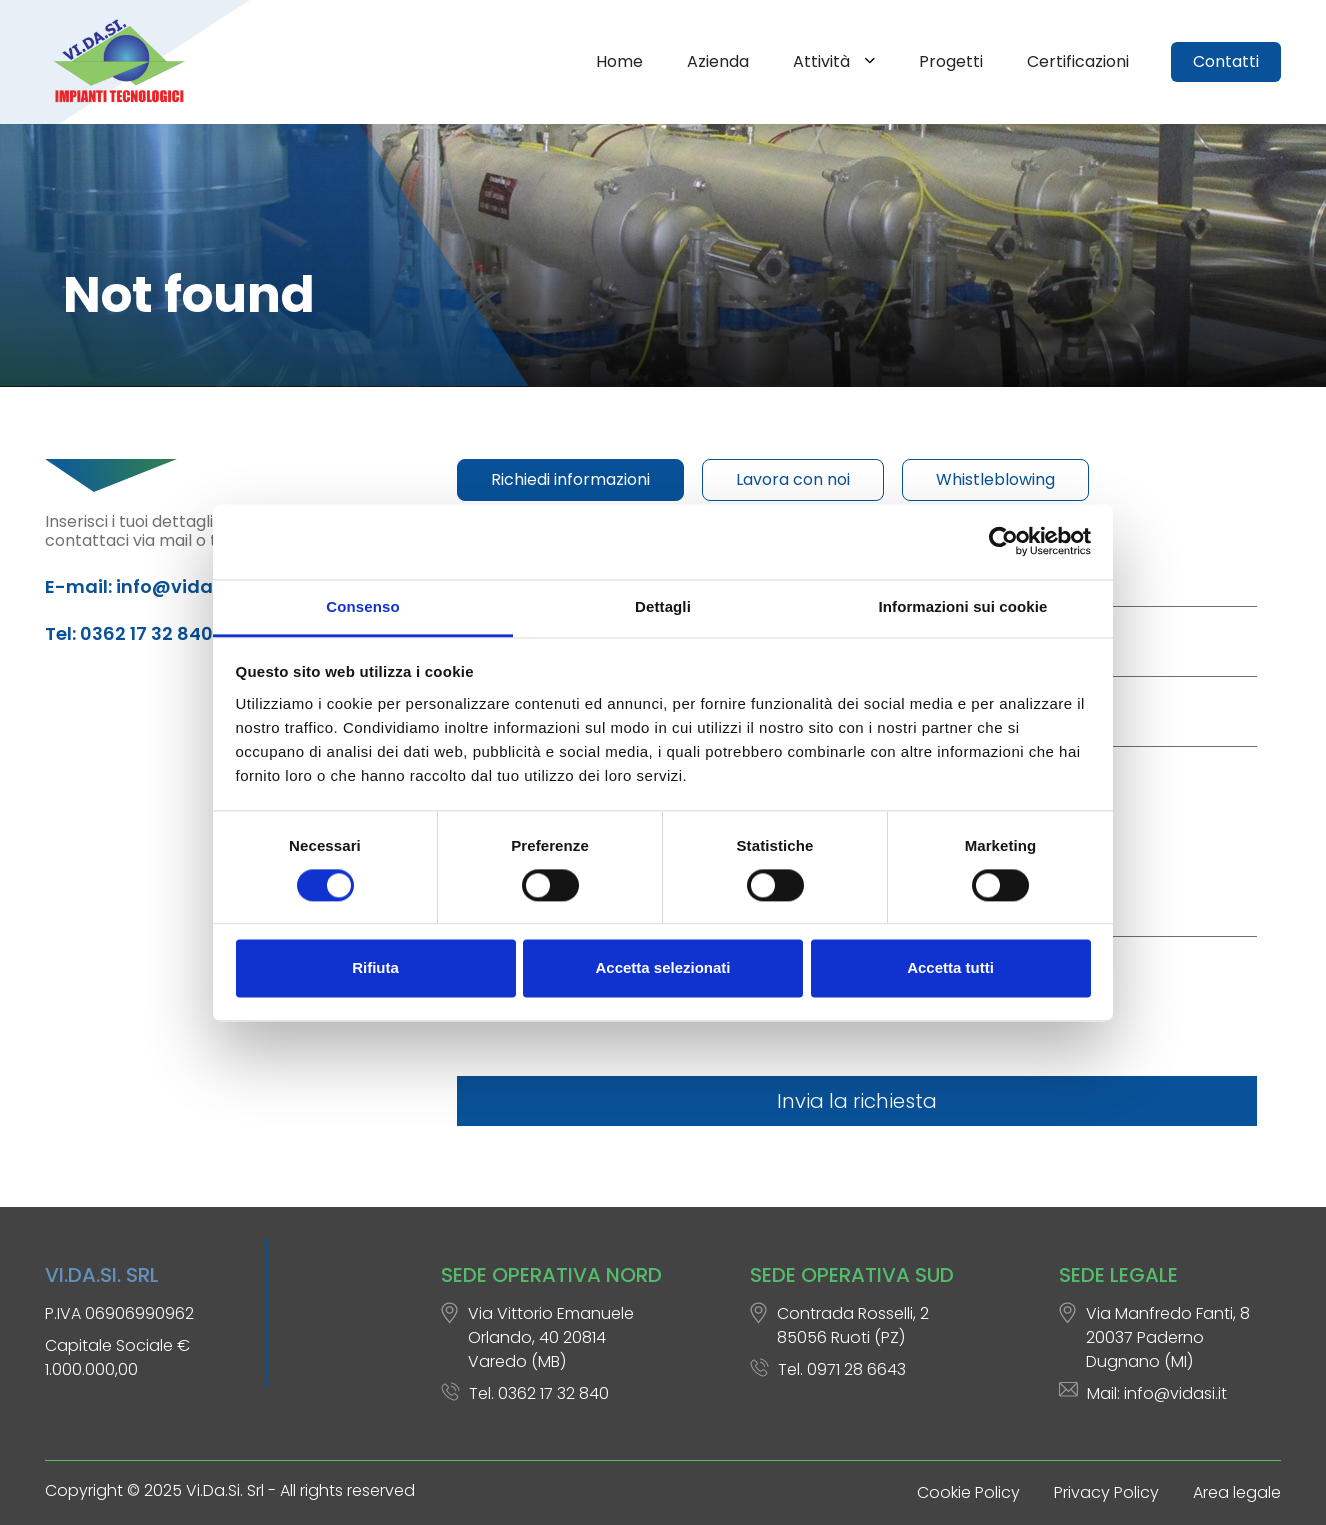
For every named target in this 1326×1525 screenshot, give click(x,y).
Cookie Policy (968, 1492)
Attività (823, 61)
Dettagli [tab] (663, 606)
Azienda (718, 61)
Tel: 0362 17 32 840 (129, 633)
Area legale (1237, 1492)
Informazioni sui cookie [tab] (963, 606)
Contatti (1226, 61)
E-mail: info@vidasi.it (145, 586)
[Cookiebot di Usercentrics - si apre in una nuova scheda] (1003, 541)
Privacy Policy (1106, 1492)
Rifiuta (375, 968)
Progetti (951, 61)
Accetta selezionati (662, 968)
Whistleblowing (995, 479)
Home (619, 61)
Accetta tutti (950, 968)
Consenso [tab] (362, 606)
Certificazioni (1078, 61)
